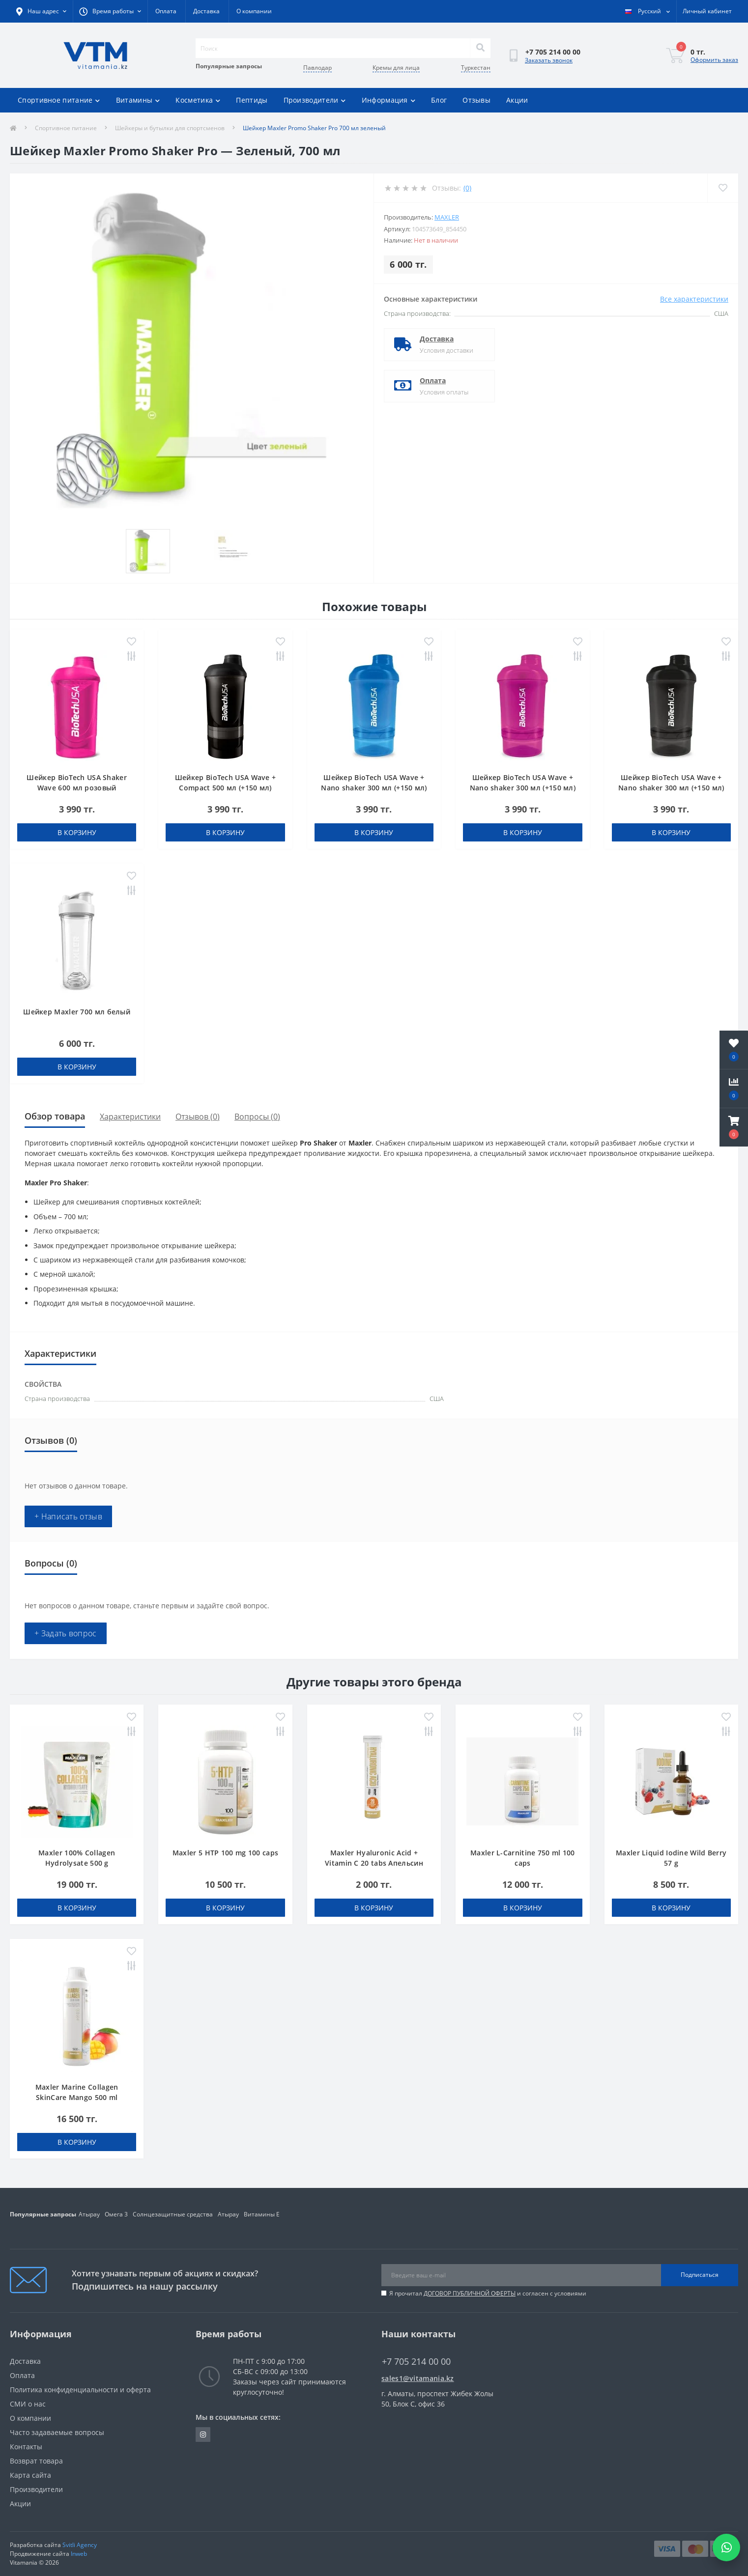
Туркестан (475, 67)
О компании (254, 11)
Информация (388, 100)
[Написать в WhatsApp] (726, 2547)
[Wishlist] (722, 187)
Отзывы (476, 100)
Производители (315, 100)
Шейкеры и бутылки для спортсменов (170, 128)
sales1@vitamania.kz (417, 2378)
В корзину (77, 832)
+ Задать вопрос (65, 1633)
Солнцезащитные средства (173, 2214)
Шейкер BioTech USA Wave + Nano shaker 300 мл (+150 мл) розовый (522, 788)
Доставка (206, 11)
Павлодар (317, 67)
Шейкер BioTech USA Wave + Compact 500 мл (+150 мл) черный (225, 788)
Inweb (79, 2553)
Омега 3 (116, 2214)
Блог (439, 100)
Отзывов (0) (197, 1116)
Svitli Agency (79, 2545)
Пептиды (251, 100)
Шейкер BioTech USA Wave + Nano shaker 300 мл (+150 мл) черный (671, 788)
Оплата (165, 11)
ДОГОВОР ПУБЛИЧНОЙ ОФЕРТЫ (470, 2293)
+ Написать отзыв (68, 1516)
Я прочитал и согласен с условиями (487, 2293)
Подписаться (700, 2274)
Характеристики (130, 1116)
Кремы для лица (396, 67)
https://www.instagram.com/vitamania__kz (203, 2434)
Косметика (197, 100)
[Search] (480, 48)
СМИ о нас (28, 2403)
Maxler (446, 217)
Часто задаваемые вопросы (57, 2432)
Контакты (26, 2446)
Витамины (138, 100)
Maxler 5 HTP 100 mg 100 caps (225, 1852)
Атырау (89, 2214)
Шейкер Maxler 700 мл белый (76, 1011)
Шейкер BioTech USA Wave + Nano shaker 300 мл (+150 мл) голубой (374, 788)
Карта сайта (30, 2475)
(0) (467, 188)
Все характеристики (694, 299)
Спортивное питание (59, 100)
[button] (733, 1127)
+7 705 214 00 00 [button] (416, 2361)
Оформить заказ (714, 60)
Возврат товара (36, 2460)
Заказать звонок (549, 60)
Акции (517, 100)
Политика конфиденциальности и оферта (80, 2389)
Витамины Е (262, 2214)
